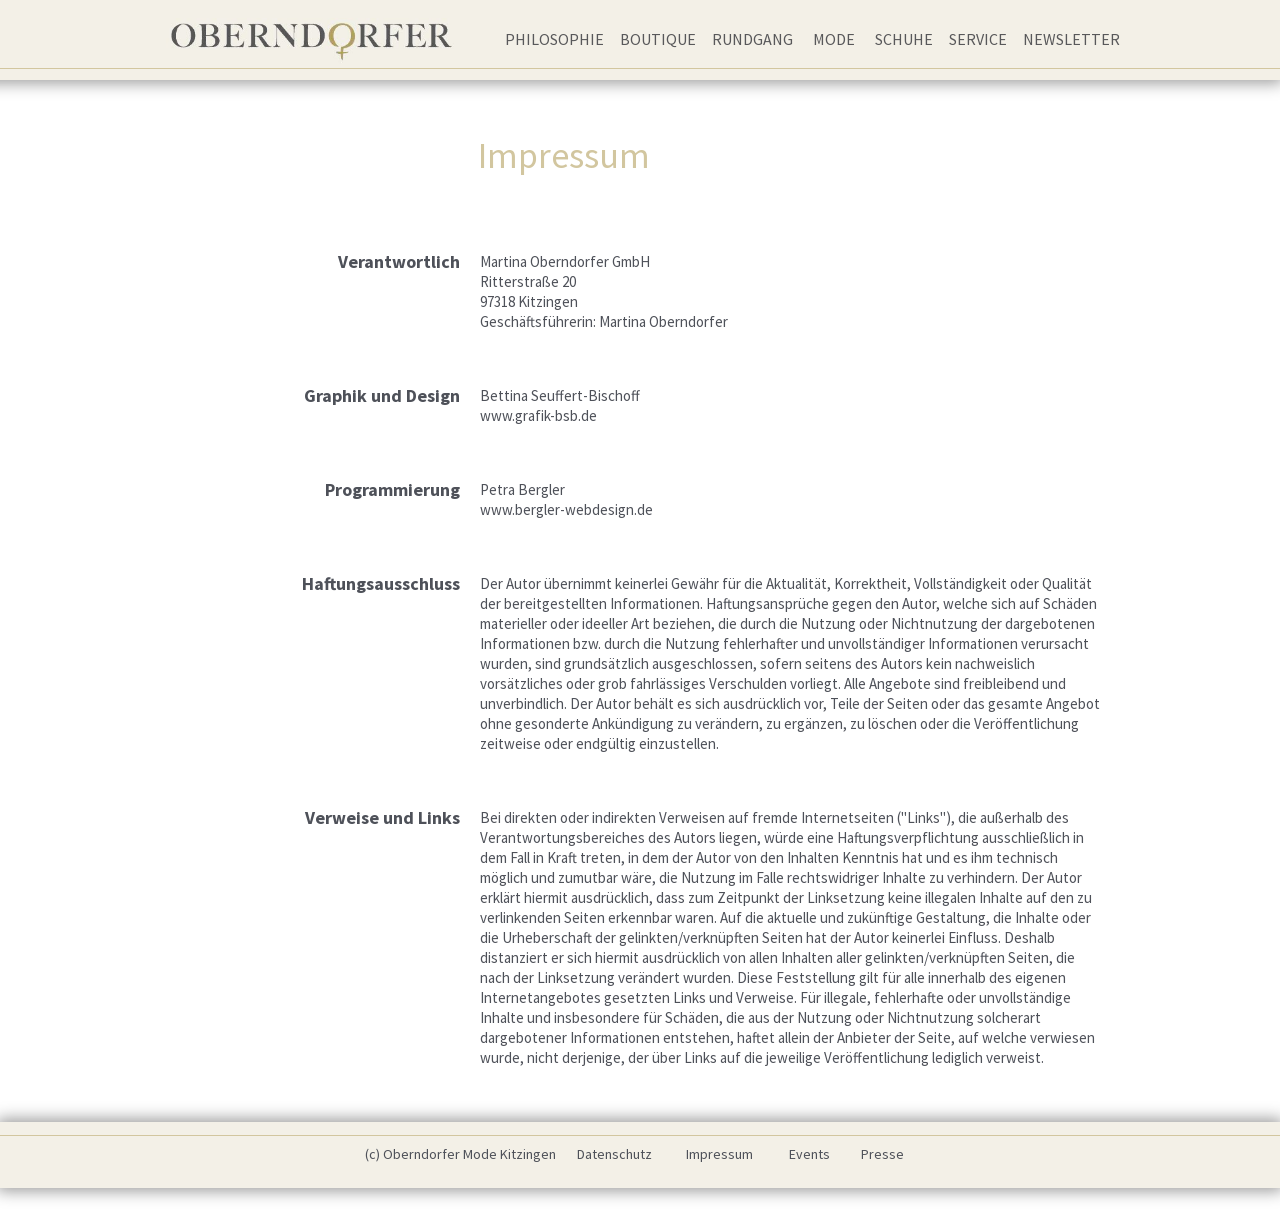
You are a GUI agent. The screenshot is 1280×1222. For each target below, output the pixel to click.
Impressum (719, 1154)
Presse (882, 1154)
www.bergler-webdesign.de (566, 509)
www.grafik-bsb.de (538, 415)
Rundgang (752, 39)
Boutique (658, 39)
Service (978, 39)
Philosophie (554, 39)
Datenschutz (614, 1154)
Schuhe (904, 39)
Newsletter (1071, 39)
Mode (834, 39)
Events (809, 1154)
